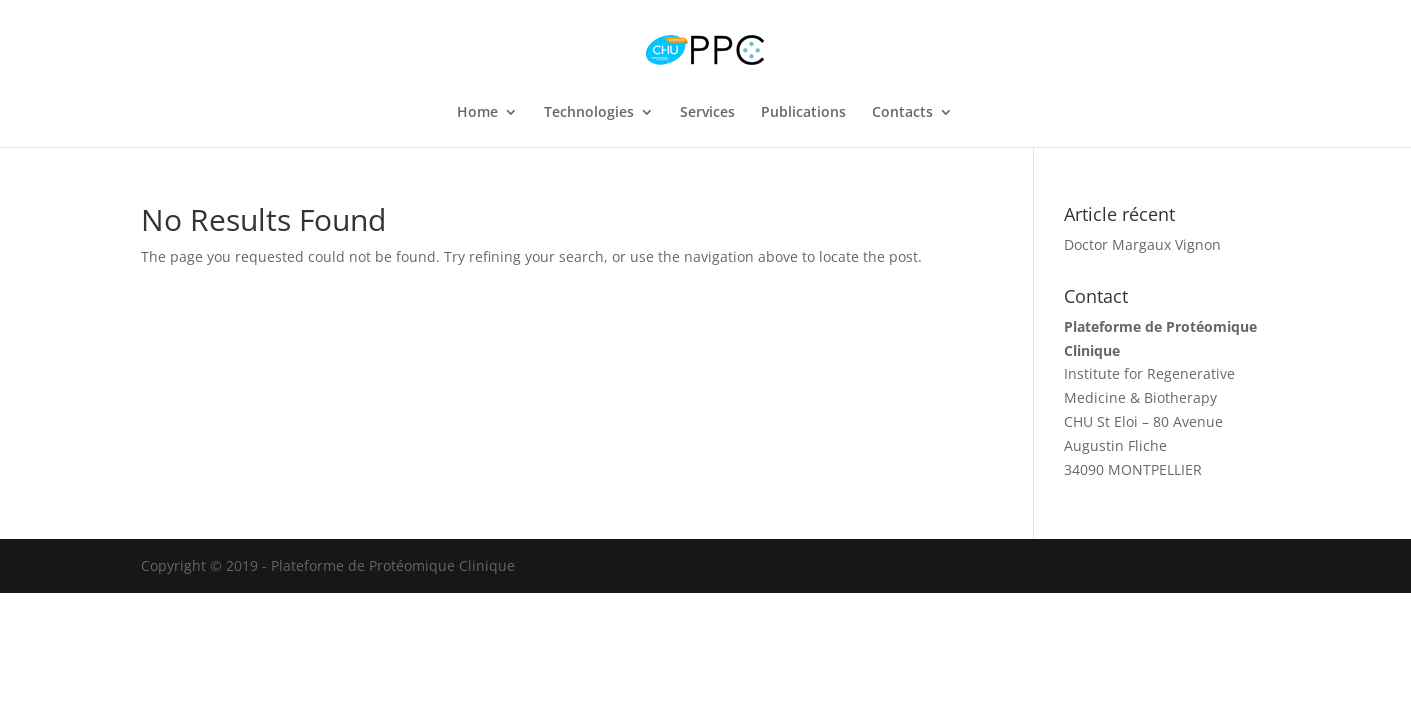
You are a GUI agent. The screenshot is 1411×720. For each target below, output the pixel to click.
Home (477, 113)
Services (707, 113)
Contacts (902, 113)
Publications (803, 113)
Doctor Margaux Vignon (1142, 244)
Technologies (589, 113)
